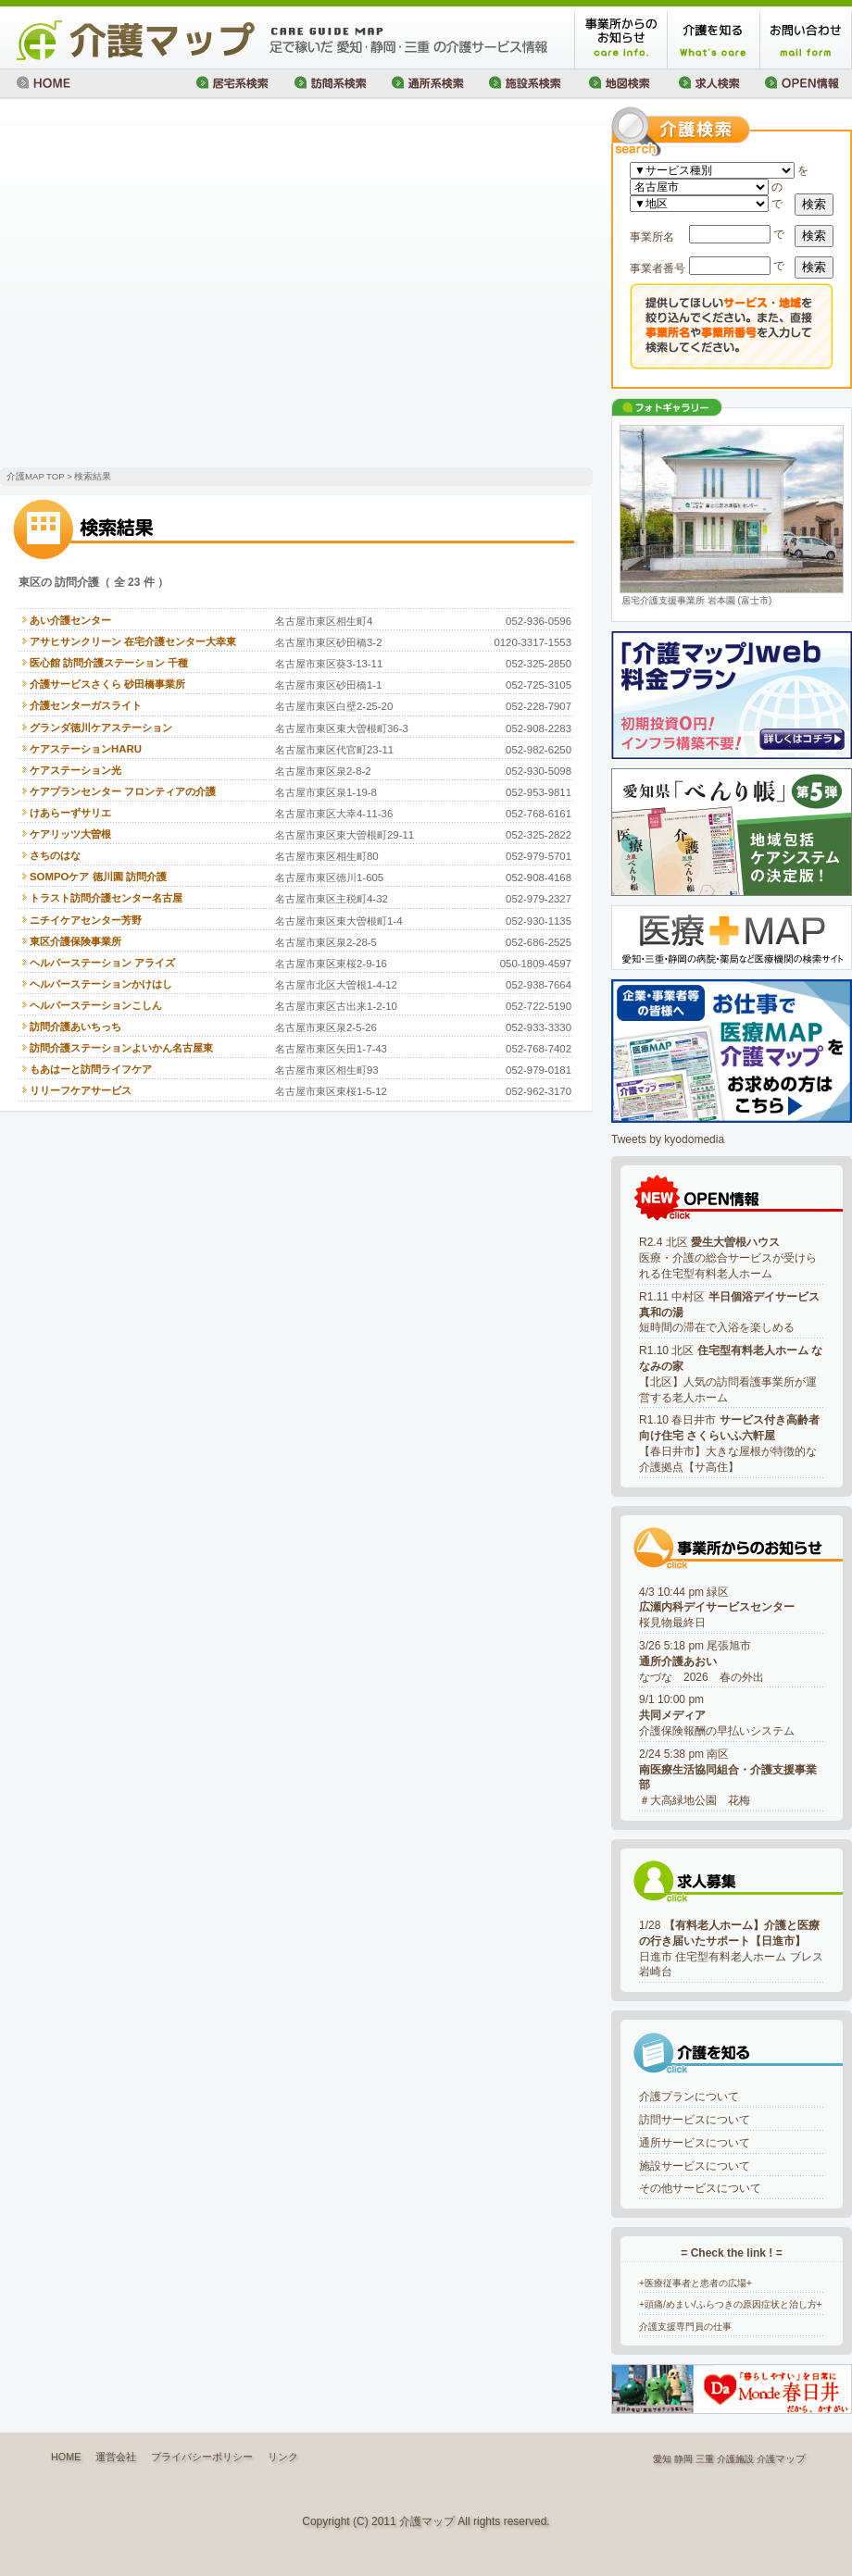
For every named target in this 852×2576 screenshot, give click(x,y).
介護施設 (735, 2459)
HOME (66, 2456)
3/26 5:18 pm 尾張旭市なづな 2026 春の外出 (701, 1661)
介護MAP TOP (35, 476)
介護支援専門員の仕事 (685, 2326)
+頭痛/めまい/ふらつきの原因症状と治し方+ (730, 2304)
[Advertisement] (173, 284)
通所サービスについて (694, 2142)
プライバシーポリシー (202, 2456)
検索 (814, 204)
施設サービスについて (694, 2165)
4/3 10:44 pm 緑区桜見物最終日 (717, 1608)
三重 (704, 2459)
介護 (766, 2459)
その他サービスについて (700, 2188)
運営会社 (115, 2456)
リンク (283, 2456)
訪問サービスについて (694, 2119)
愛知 (662, 2459)
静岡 (683, 2459)
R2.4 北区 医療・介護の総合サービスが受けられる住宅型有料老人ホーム (728, 1258)
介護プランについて (689, 2096)
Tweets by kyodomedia (667, 1139)
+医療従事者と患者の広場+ (695, 2283)
